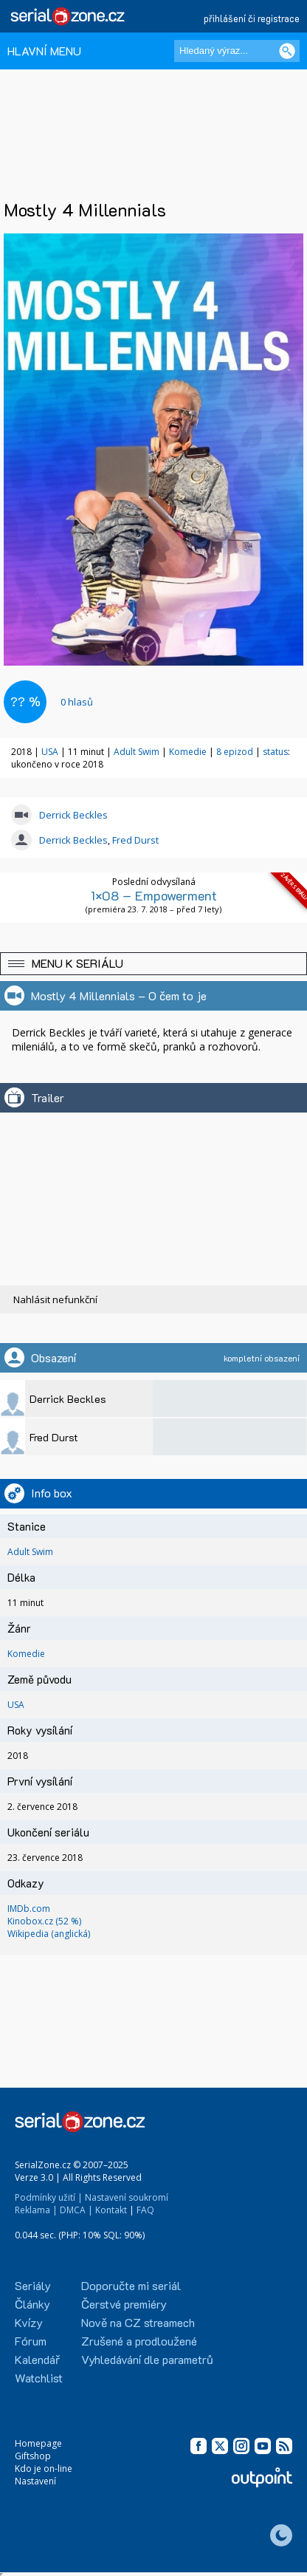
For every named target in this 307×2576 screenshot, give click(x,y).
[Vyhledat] (287, 51)
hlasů (77, 701)
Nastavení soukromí (126, 2197)
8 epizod (234, 751)
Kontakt (111, 2210)
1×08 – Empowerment (154, 895)
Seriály (33, 2285)
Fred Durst (135, 840)
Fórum (30, 2340)
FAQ (145, 2210)
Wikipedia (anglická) (48, 1933)
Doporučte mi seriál (131, 2285)
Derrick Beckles (73, 814)
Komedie (188, 751)
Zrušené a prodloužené (139, 2340)
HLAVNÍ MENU (44, 50)
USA (49, 751)
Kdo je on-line (43, 2468)
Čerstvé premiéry (124, 2304)
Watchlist (39, 2377)
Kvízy (29, 2322)
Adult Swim (136, 751)
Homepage (38, 2443)
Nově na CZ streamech (138, 2322)
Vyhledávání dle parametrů (147, 2359)
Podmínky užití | (49, 2197)
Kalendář (37, 2359)
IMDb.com (28, 1908)
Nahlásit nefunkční (55, 1299)
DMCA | (76, 2210)
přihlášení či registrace (252, 18)
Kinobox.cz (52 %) (44, 1921)
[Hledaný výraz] (237, 51)
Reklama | (36, 2210)
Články (32, 2304)
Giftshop (33, 2456)
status (275, 751)
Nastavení (35, 2481)
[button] (153, 963)
